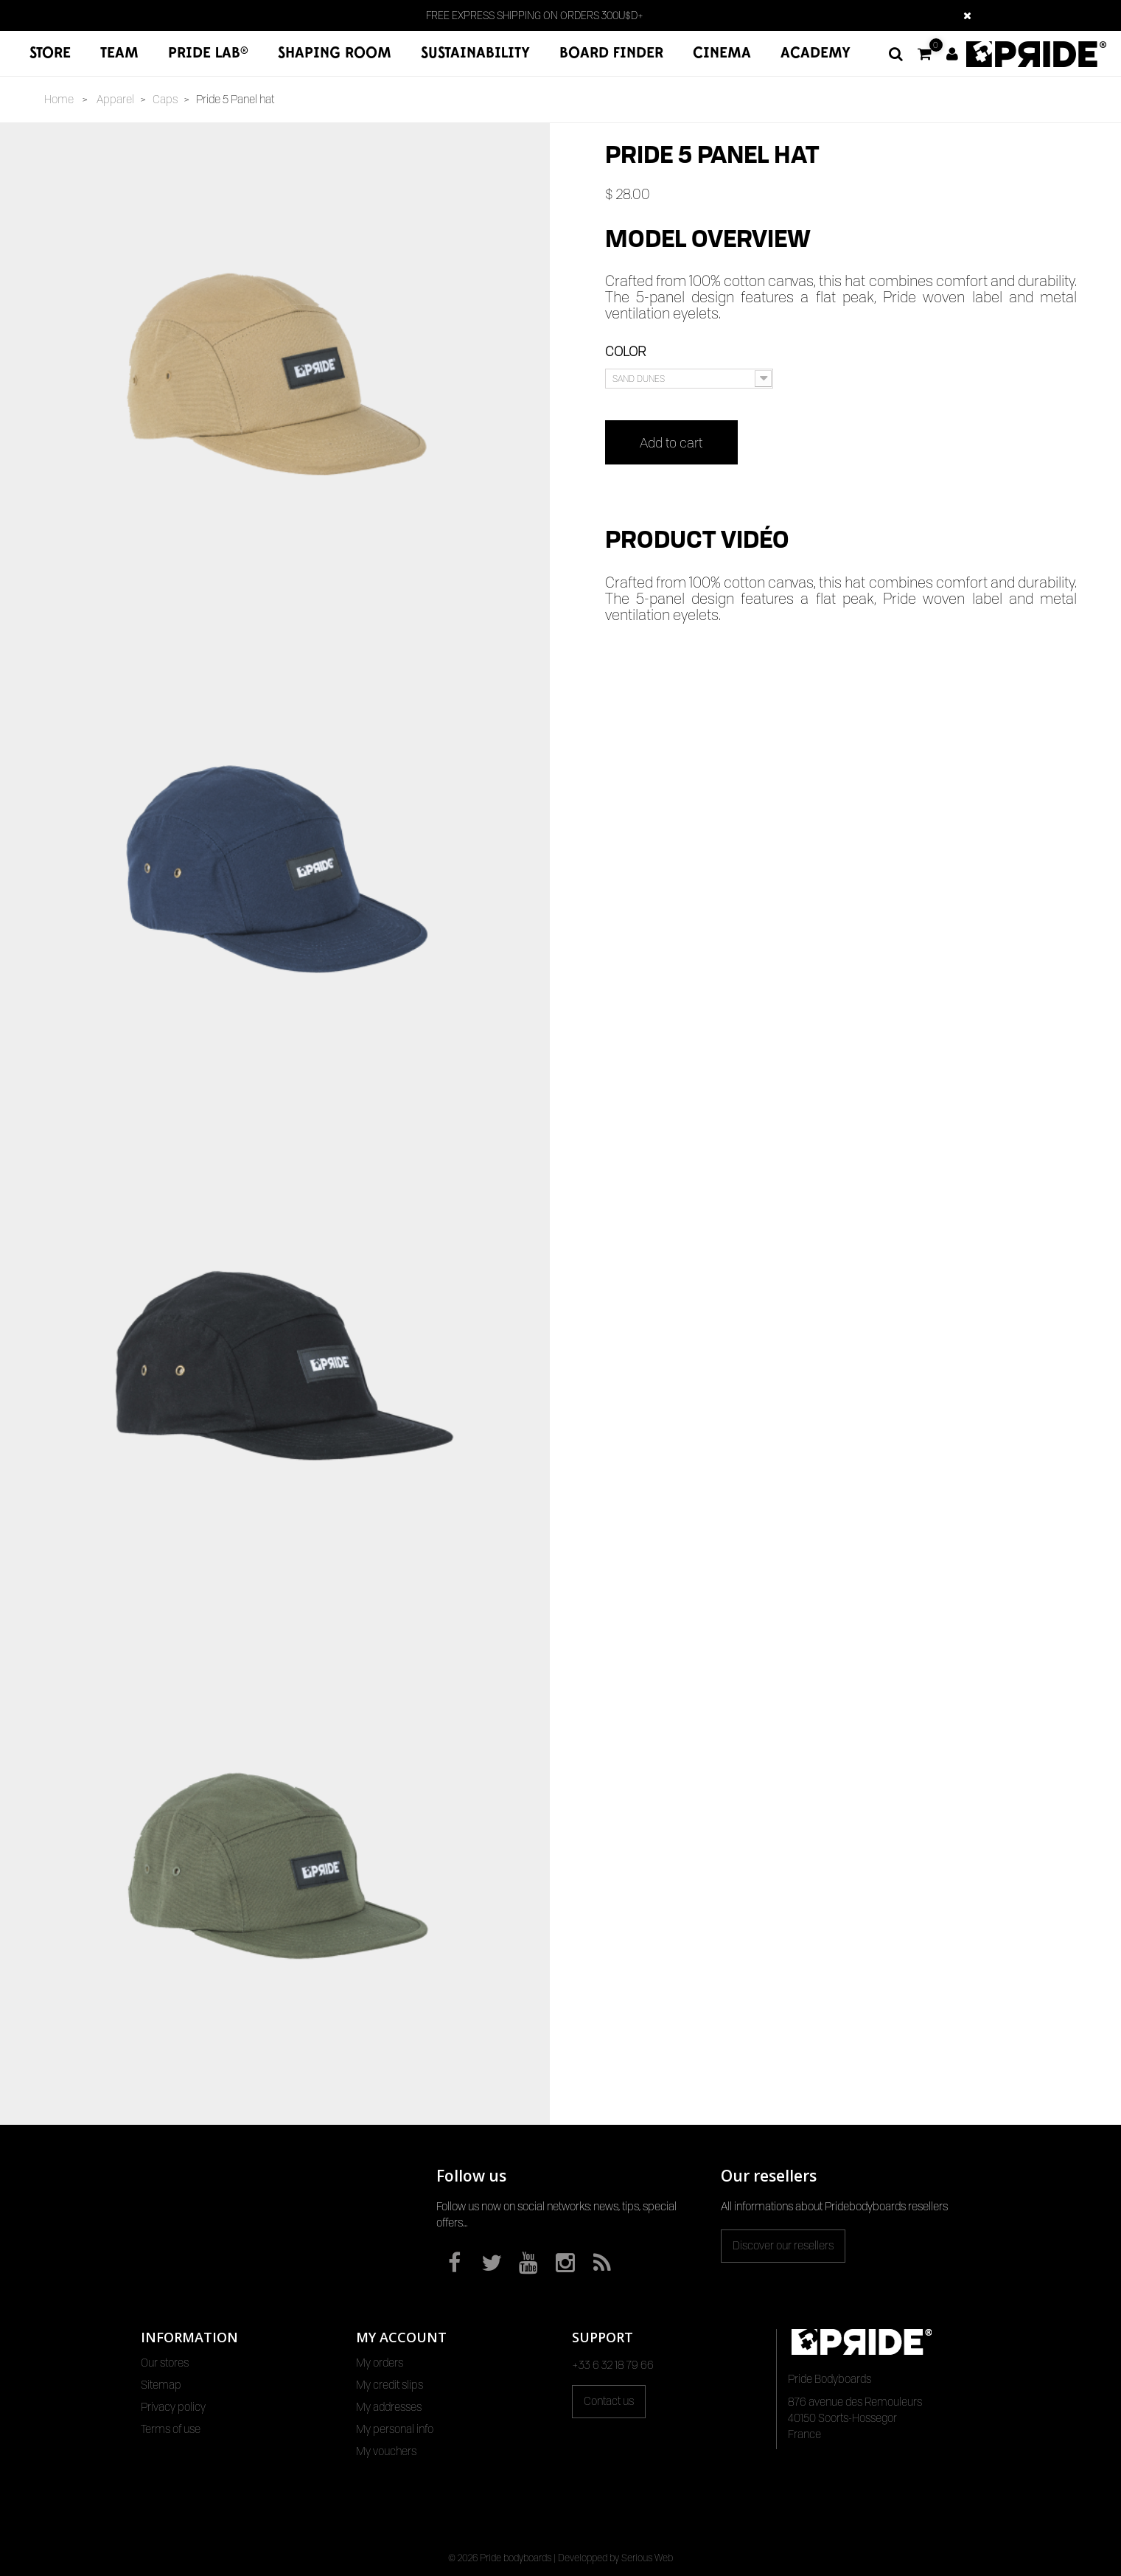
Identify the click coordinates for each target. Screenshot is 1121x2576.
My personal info (394, 2429)
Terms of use (170, 2429)
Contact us (609, 2401)
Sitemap (161, 2385)
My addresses (389, 2407)
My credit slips (389, 2385)
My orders (379, 2363)
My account (401, 2337)
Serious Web (647, 2557)
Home (59, 99)
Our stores (165, 2363)
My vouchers (386, 2451)
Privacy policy (173, 2407)
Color (627, 351)
